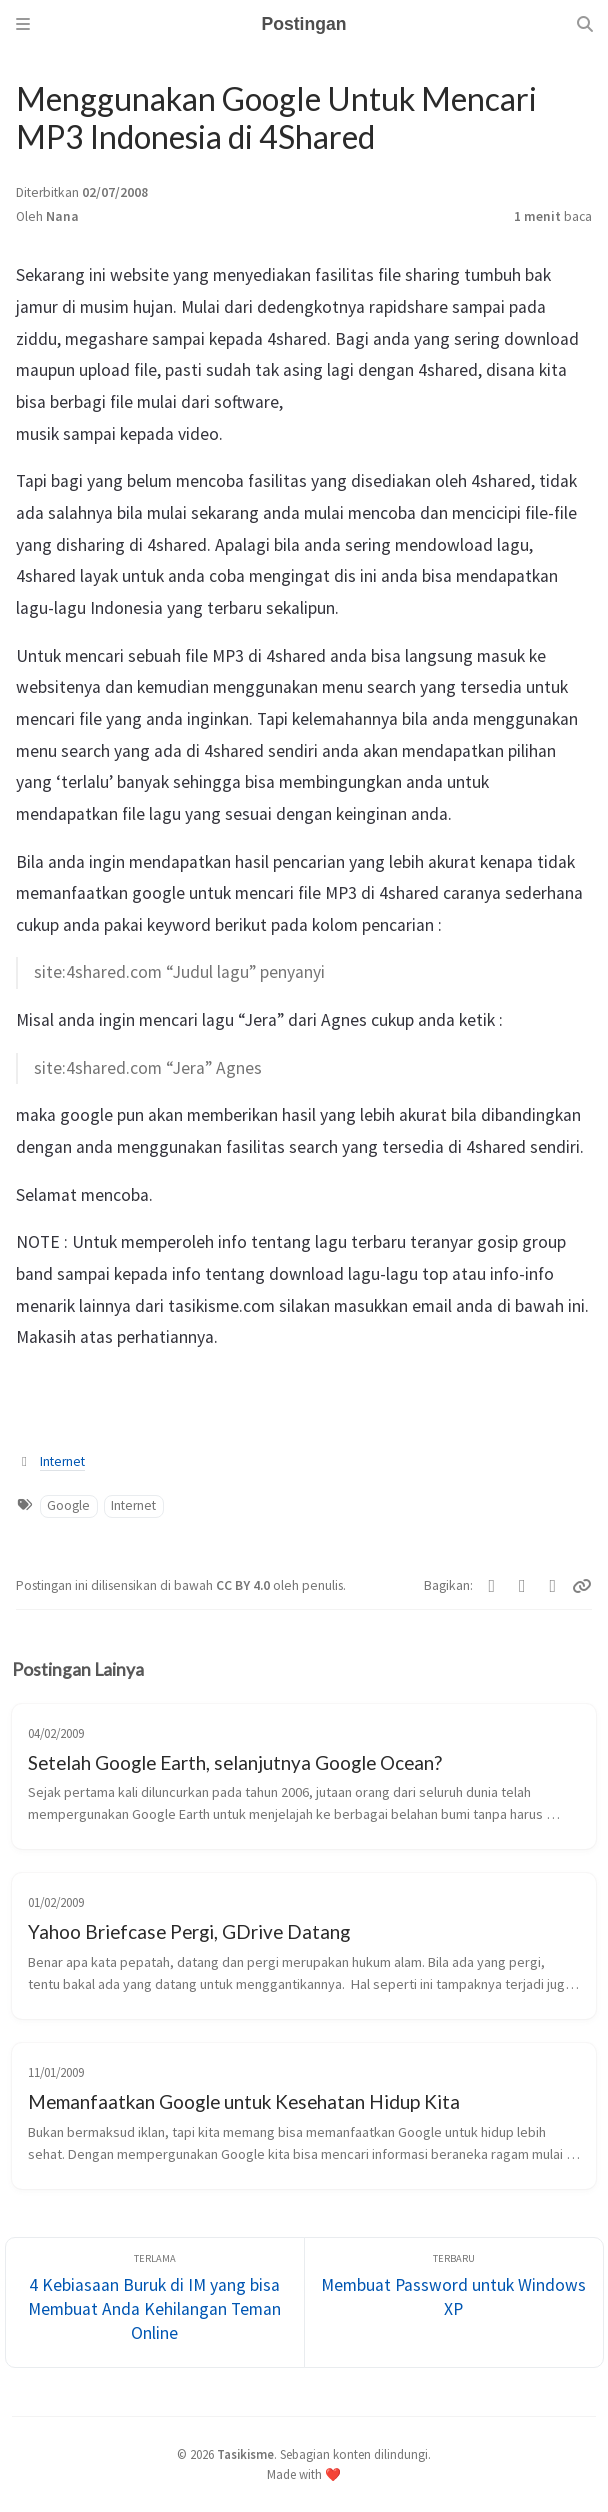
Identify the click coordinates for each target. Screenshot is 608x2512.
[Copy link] (582, 1586)
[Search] (585, 24)
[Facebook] (522, 1586)
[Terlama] (155, 2302)
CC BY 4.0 (244, 1585)
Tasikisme (245, 2454)
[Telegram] (553, 1586)
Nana (62, 216)
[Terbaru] (454, 2302)
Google (68, 1505)
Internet (62, 1461)
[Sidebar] (23, 24)
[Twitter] (492, 1586)
